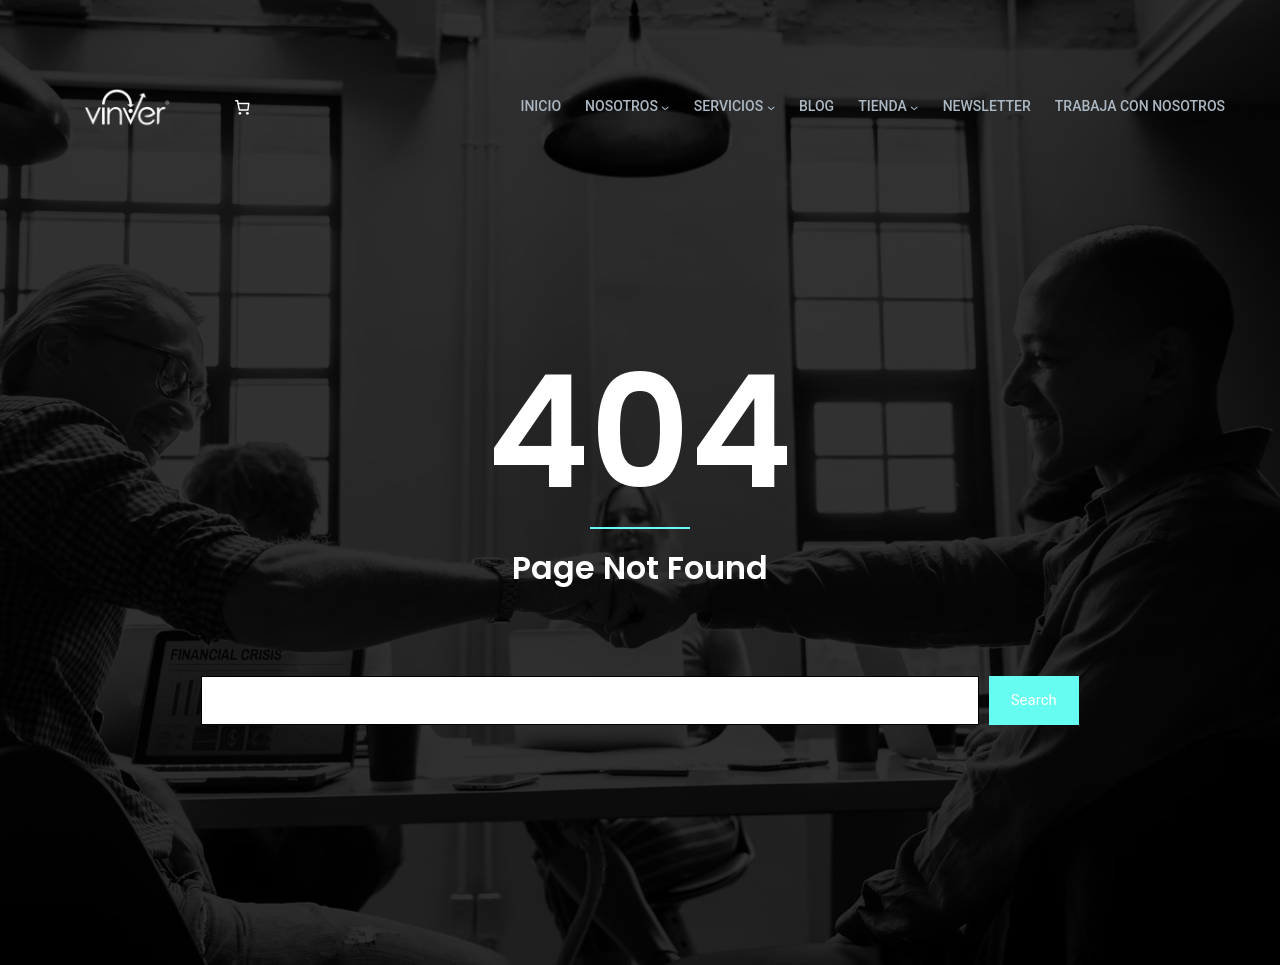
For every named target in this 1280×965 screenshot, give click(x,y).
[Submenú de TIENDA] (914, 107)
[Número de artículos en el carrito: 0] (242, 107)
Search (1034, 700)
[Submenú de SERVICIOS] (771, 107)
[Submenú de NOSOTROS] (665, 107)
